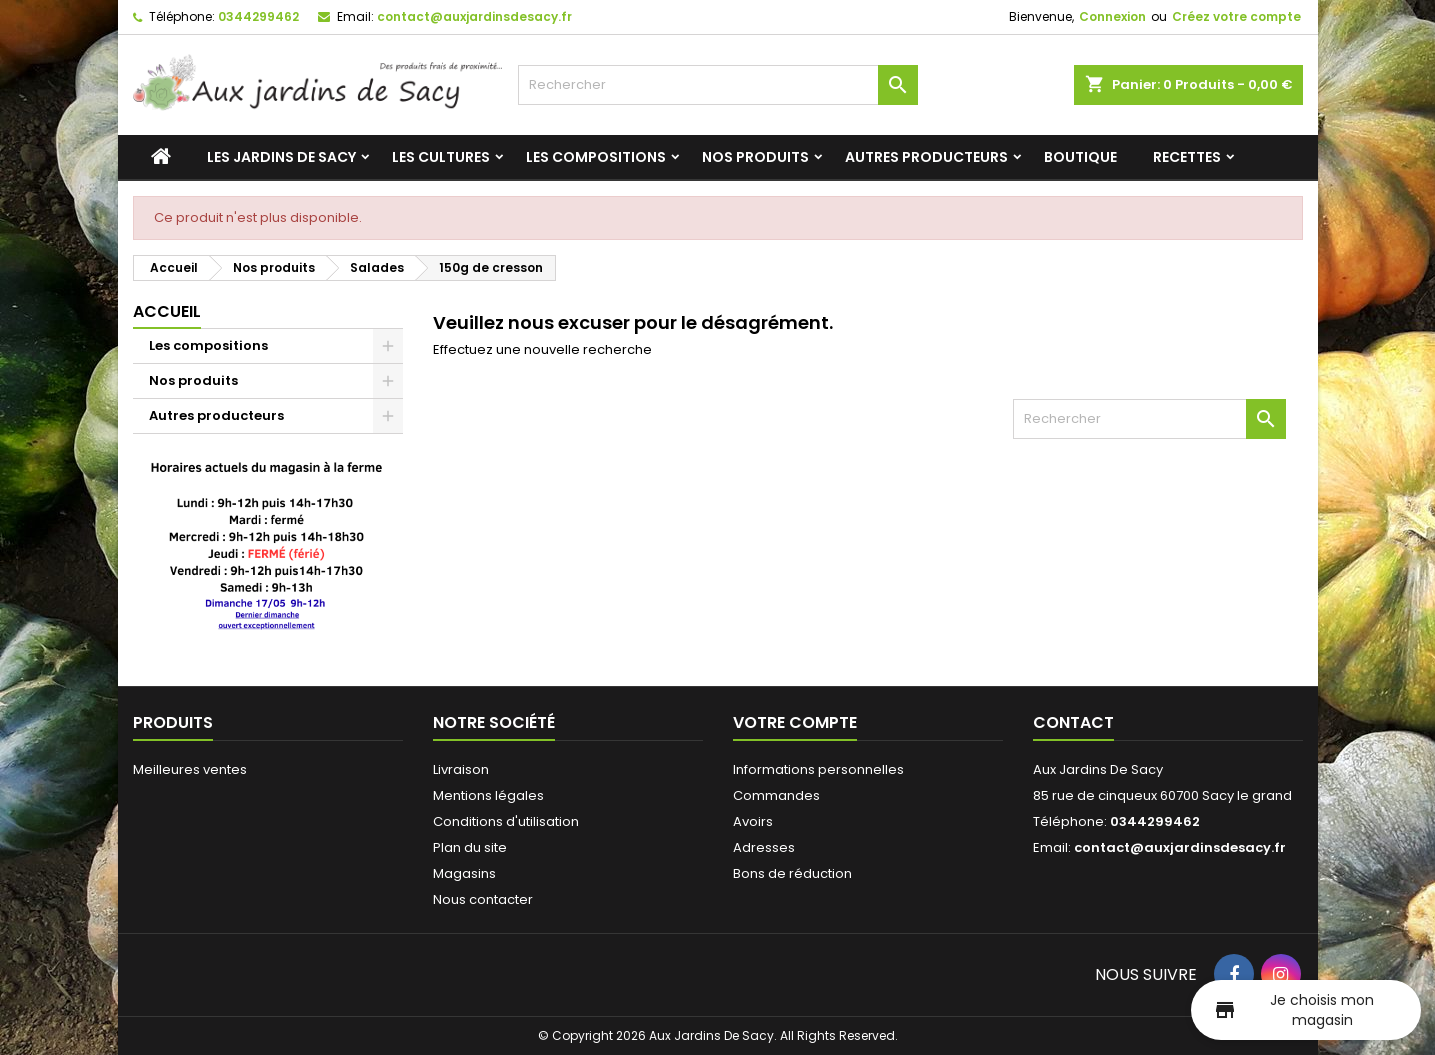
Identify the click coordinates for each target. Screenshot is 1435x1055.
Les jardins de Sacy (281, 157)
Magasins (464, 873)
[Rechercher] (718, 85)
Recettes (1187, 157)
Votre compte (795, 722)
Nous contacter (483, 899)
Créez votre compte (1236, 16)
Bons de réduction (792, 873)
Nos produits (755, 157)
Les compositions (596, 157)
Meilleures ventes (190, 769)
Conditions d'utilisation (506, 821)
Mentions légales (488, 795)
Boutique (1080, 157)
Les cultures (441, 157)
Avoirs (753, 821)
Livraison (461, 769)
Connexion (1112, 16)
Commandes (776, 795)
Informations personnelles (818, 769)
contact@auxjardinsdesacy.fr (474, 16)
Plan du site (470, 847)
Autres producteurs (926, 157)
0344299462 (258, 16)
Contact (1073, 722)
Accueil (167, 311)
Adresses (764, 847)
